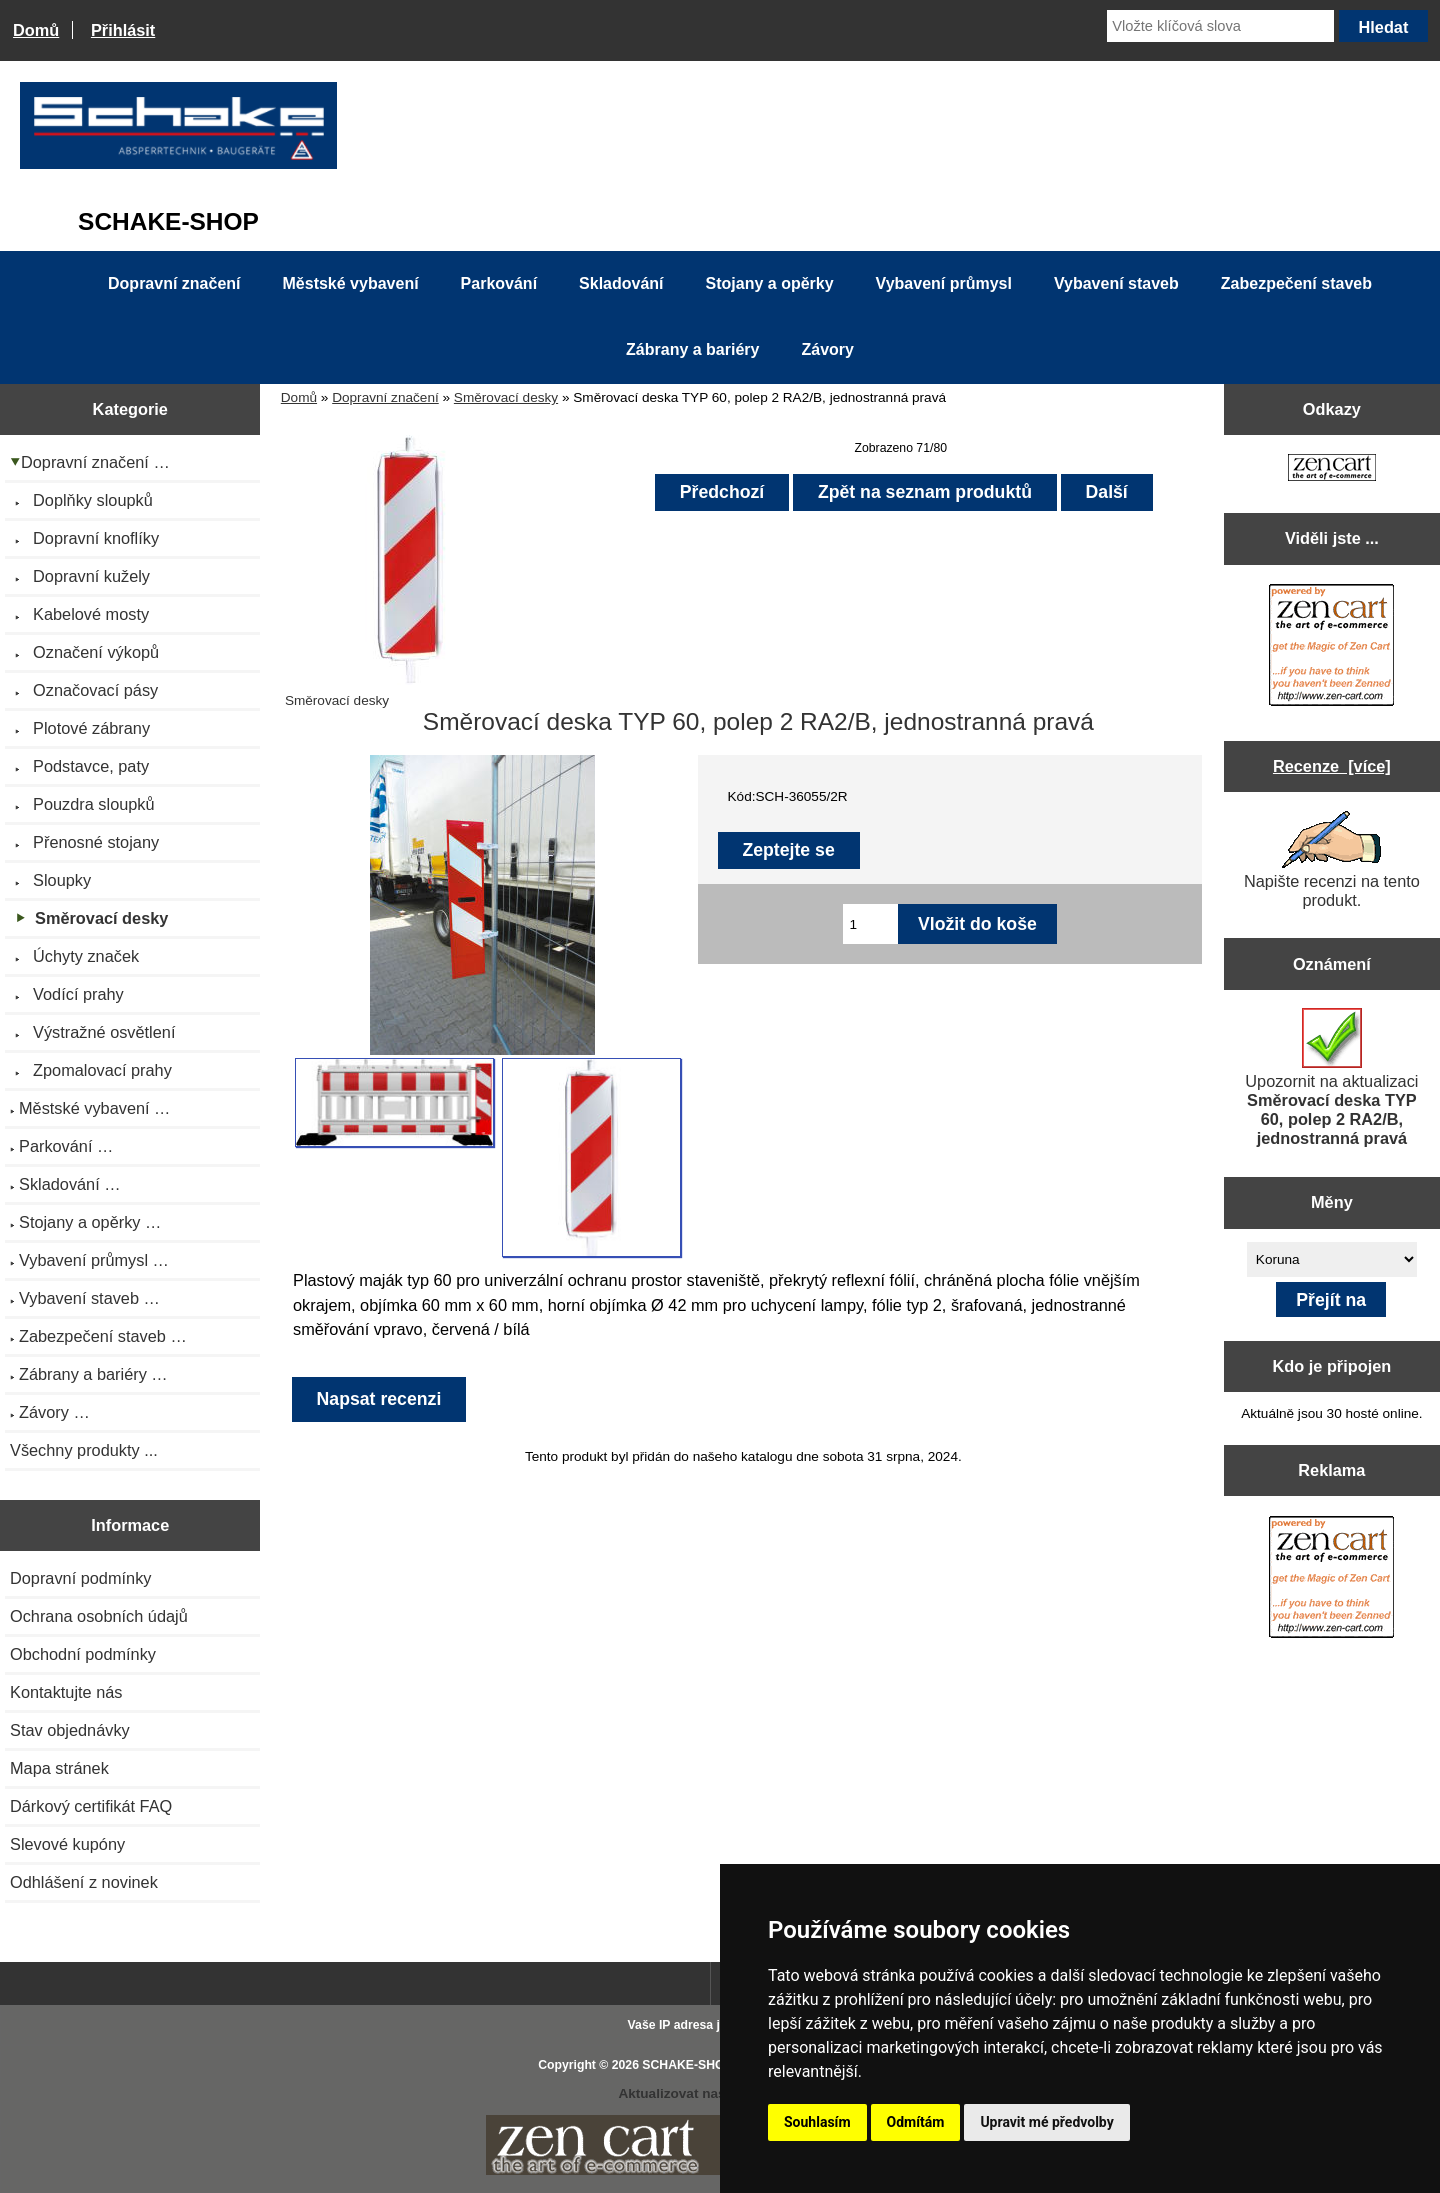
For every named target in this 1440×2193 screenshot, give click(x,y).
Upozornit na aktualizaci (1331, 1077)
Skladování (621, 283)
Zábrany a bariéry (692, 349)
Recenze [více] (1332, 766)
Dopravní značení (385, 397)
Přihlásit (123, 30)
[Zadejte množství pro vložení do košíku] (870, 924)
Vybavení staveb (1116, 283)
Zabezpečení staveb (1296, 283)
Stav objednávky (70, 1730)
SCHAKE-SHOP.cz (694, 2065)
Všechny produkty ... (84, 1450)
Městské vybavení (351, 283)
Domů (36, 30)
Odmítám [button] (916, 2122)
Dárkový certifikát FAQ (91, 1806)
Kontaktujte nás (66, 1692)
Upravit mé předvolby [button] (1046, 2122)
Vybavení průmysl (944, 283)
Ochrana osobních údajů (99, 1616)
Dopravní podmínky (80, 1578)
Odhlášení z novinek (84, 1882)
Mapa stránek (59, 1768)
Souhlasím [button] (817, 2122)
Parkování (499, 283)
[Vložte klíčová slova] (1220, 26)
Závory (827, 349)
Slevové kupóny (67, 1844)
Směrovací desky (506, 397)
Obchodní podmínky (83, 1654)
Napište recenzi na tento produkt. (1332, 860)
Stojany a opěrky (770, 283)
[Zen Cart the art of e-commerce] (1332, 469)
